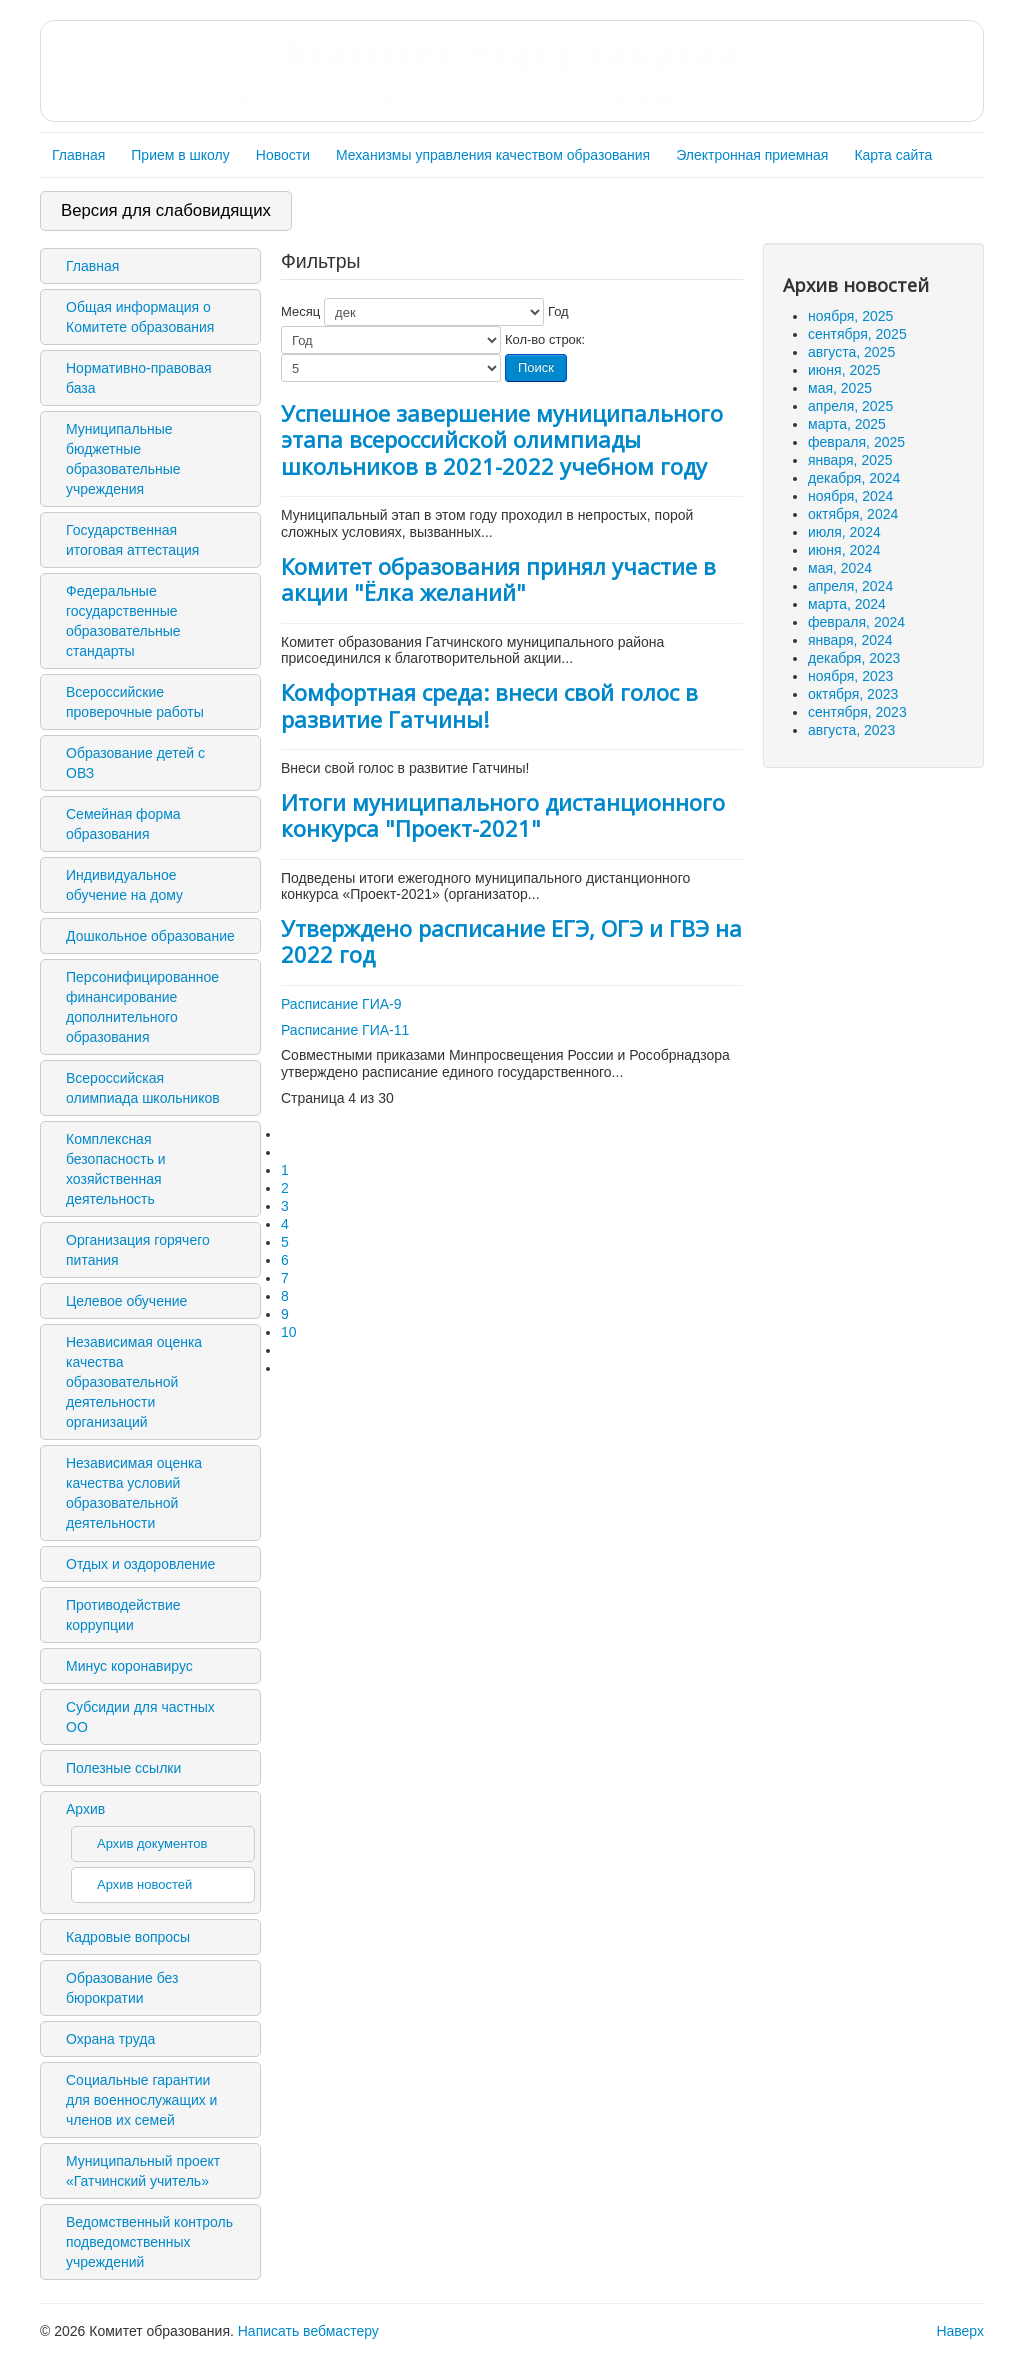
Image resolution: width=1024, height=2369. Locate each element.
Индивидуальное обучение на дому (124, 885)
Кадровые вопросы (128, 1937)
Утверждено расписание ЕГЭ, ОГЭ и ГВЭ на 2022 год (511, 941)
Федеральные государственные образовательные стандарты (123, 621)
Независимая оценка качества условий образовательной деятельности (134, 1493)
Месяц (300, 311)
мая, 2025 (840, 388)
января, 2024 (850, 640)
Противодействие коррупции (123, 1615)
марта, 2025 (847, 424)
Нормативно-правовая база (139, 378)
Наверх (960, 2331)
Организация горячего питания (138, 1250)
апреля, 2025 (850, 406)
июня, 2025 (844, 370)
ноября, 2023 (850, 676)
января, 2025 (850, 460)
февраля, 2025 (856, 442)
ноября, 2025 (850, 316)
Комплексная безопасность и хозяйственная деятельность (116, 1169)
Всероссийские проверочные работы (135, 702)
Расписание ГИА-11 (345, 1030)
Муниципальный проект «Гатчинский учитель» (143, 2171)
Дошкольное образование (150, 936)
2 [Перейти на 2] (285, 1188)
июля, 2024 (844, 532)
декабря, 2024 (854, 478)
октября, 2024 (853, 514)
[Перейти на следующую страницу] (290, 1350)
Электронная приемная (752, 155)
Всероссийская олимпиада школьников (143, 1088)
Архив (85, 1809)
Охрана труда (110, 2039)
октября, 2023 (853, 694)
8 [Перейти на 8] (285, 1296)
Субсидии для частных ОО (140, 1717)
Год (558, 311)
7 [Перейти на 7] (285, 1278)
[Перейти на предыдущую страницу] (290, 1152)
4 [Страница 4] (285, 1224)
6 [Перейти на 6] (285, 1260)
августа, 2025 (851, 352)
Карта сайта (893, 155)
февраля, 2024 (856, 622)
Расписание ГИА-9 (341, 1004)
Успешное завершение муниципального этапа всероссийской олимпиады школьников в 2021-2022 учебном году (502, 439)
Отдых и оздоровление (140, 1564)
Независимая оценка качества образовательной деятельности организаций (134, 1382)
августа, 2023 (851, 730)
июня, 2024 (844, 550)
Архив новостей (144, 1884)
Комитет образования (512, 70)
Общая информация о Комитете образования (140, 317)
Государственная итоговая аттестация (132, 540)
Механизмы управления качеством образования (493, 155)
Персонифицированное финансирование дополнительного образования (142, 1007)
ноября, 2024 (850, 496)
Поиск (536, 367)
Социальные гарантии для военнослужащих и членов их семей (141, 2100)
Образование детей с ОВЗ (135, 763)
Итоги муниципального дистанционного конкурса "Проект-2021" (503, 815)
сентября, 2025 (857, 334)
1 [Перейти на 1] (285, 1170)
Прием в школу (180, 155)
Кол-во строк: (545, 339)
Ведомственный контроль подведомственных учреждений (149, 2242)
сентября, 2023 (857, 712)
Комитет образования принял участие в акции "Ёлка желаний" (498, 579)
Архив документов (152, 1843)
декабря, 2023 (854, 658)
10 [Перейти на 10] (289, 1332)
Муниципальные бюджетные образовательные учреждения (123, 459)
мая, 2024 (840, 568)
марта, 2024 (847, 604)
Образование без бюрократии (122, 1988)
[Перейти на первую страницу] (290, 1134)
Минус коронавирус (129, 1666)
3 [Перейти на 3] (285, 1206)
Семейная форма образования (123, 824)
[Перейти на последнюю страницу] (290, 1368)
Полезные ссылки (123, 1768)
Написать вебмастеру (308, 2331)
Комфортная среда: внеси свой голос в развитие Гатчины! (489, 705)
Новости (283, 155)
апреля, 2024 (850, 586)
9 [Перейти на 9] (285, 1314)
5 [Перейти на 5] (285, 1242)
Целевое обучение (126, 1301)
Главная (78, 155)
